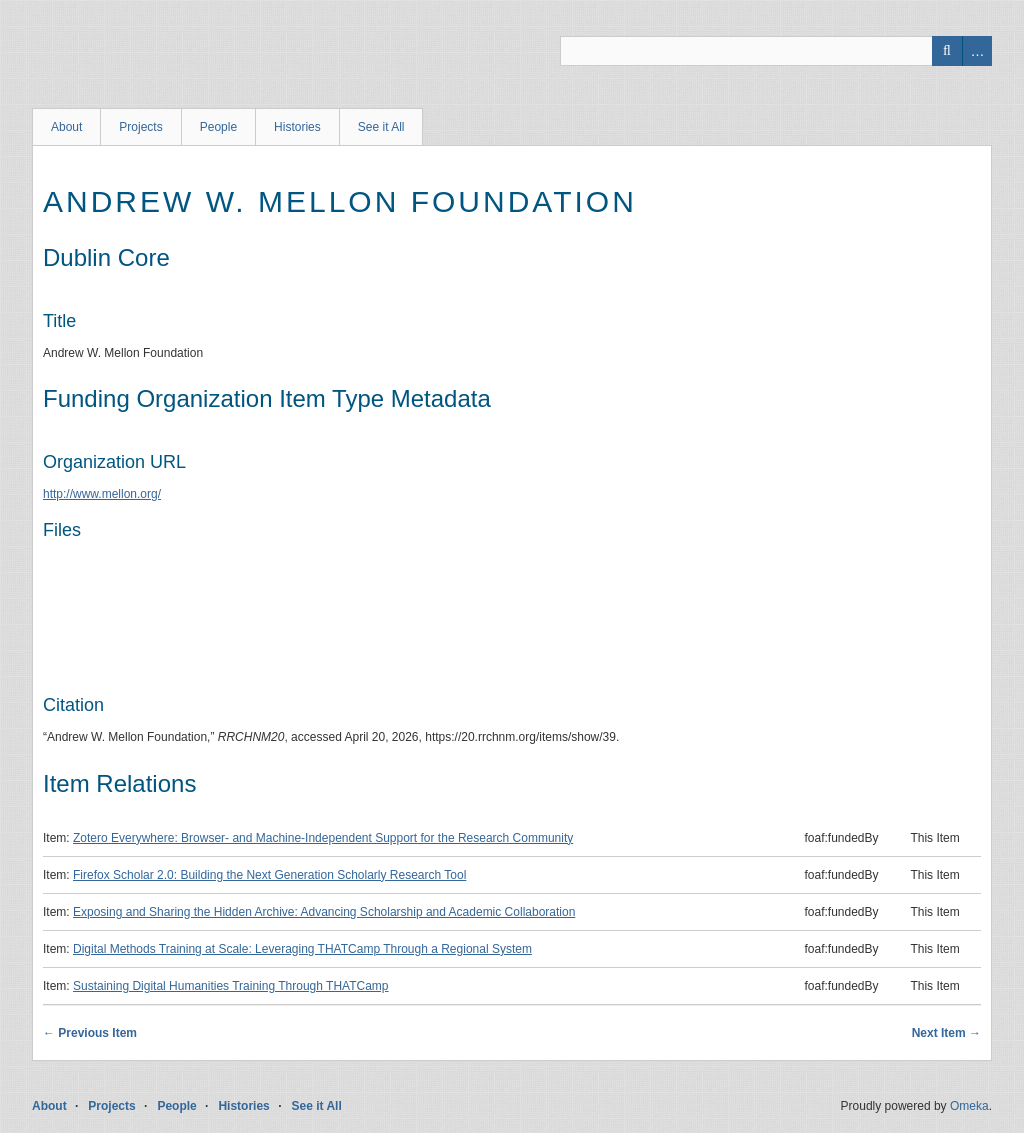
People (218, 127)
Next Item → (946, 1033)
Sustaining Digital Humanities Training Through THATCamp (230, 986)
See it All (381, 127)
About (66, 127)
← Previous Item (90, 1033)
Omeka (969, 1106)
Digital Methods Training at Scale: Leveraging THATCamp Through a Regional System (302, 949)
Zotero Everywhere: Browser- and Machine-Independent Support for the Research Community (323, 838)
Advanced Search (977, 51)
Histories (297, 127)
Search (947, 51)
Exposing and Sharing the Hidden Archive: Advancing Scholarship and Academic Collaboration (324, 912)
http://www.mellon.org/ (102, 494)
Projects (140, 127)
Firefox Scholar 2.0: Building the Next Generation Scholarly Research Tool (269, 875)
